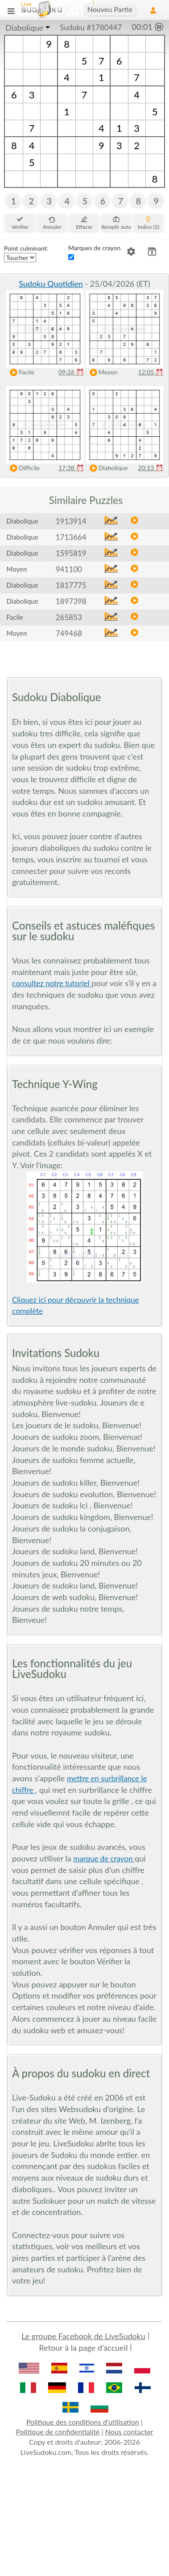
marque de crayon (104, 1858)
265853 (69, 617)
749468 (69, 633)
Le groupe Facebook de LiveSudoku (83, 2336)
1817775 (71, 585)
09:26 (71, 372)
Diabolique (24, 28)
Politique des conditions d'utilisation (82, 2422)
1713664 (71, 537)
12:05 (150, 372)
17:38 (71, 467)
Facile (20, 372)
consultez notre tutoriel (51, 983)
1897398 (71, 601)
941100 (69, 569)
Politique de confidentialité (58, 2431)
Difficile (23, 468)
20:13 (150, 467)
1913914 (71, 521)
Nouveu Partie (109, 9)
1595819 (71, 553)
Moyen (102, 372)
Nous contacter (129, 2431)
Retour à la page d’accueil (83, 2348)
